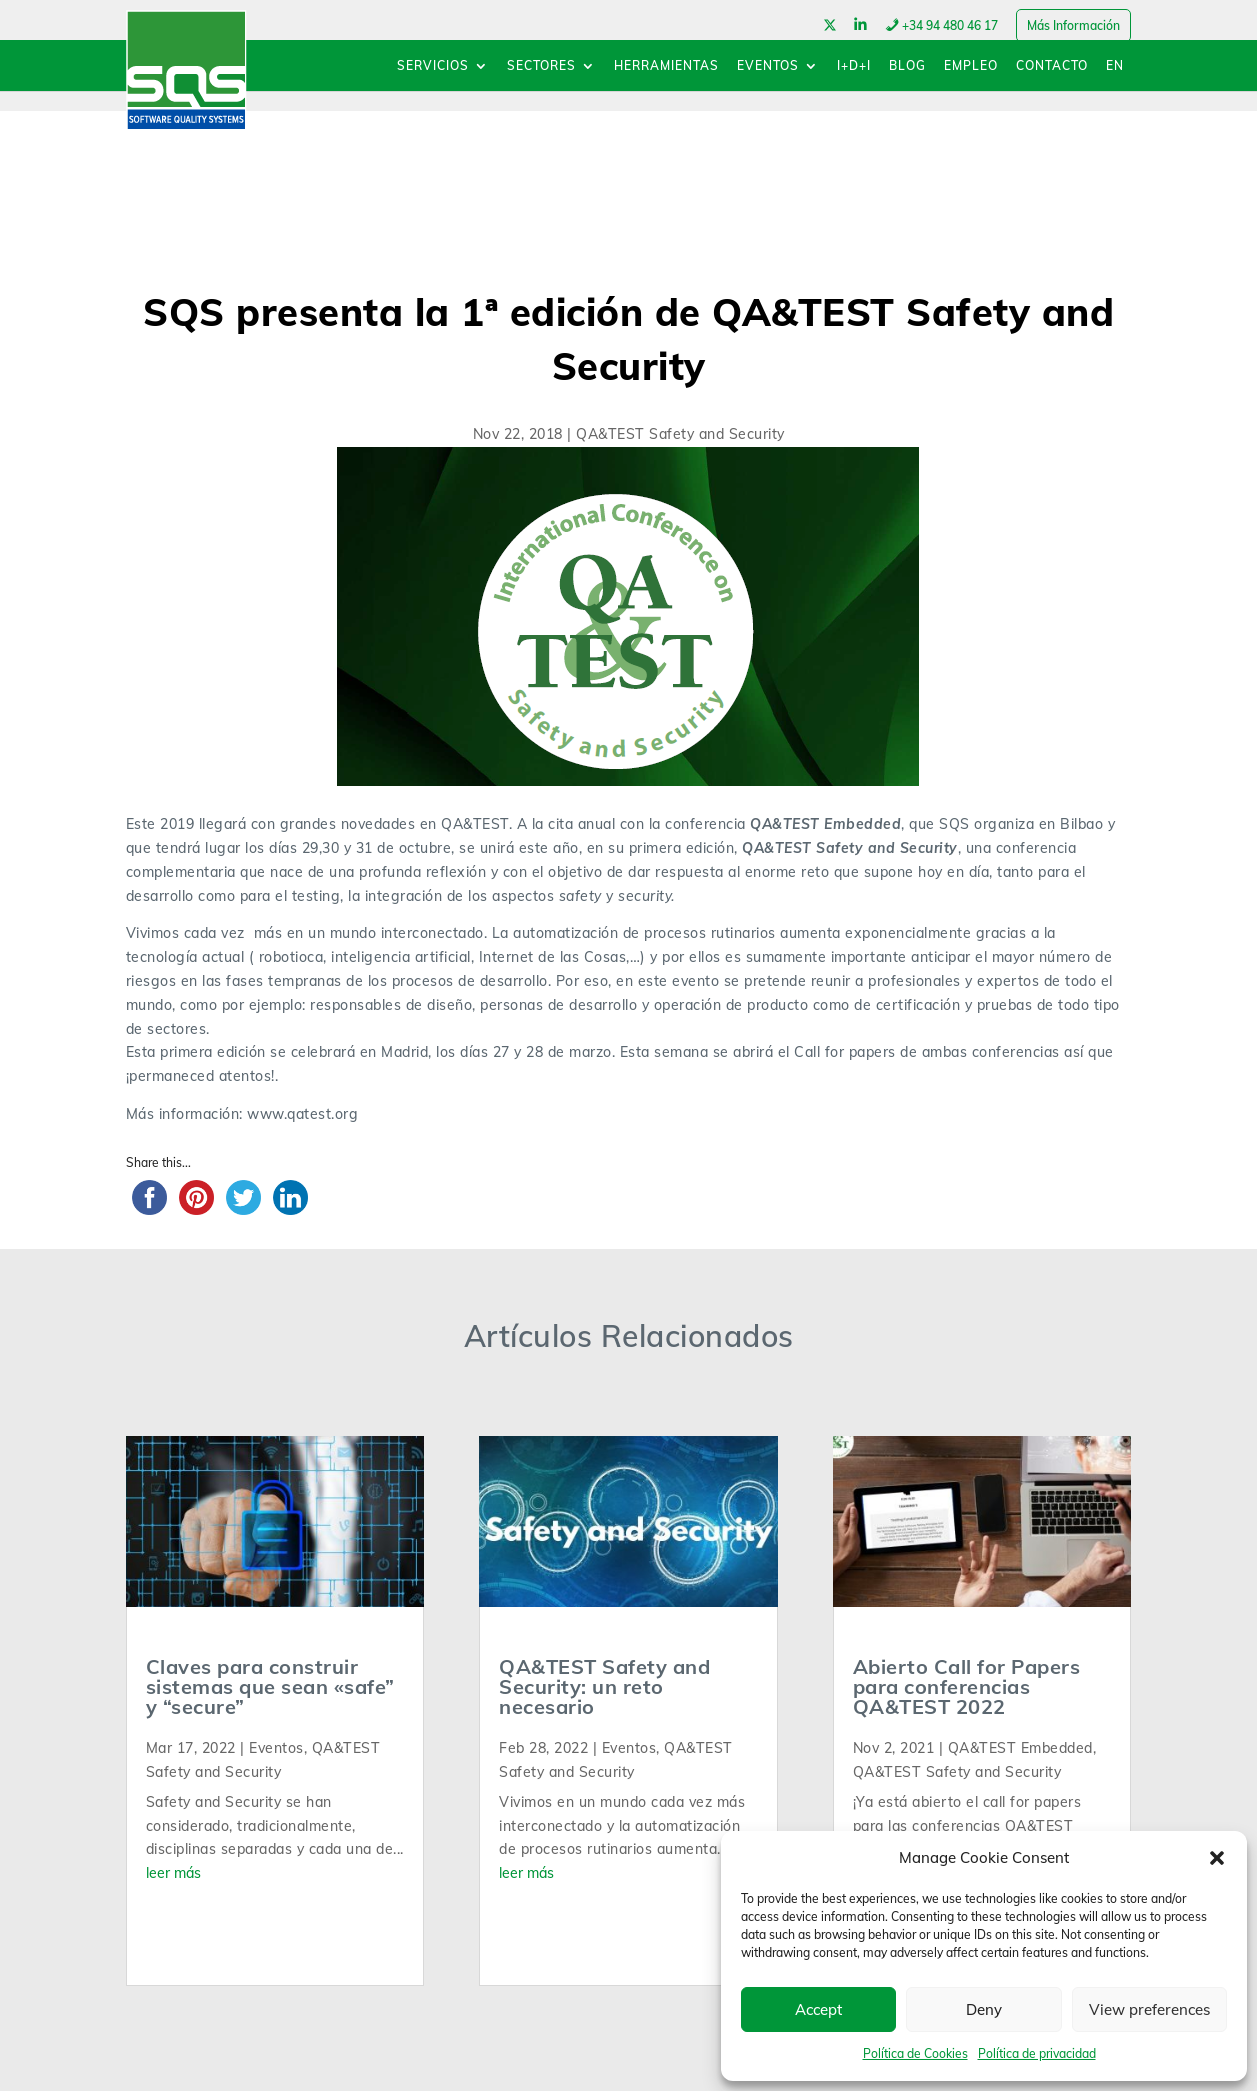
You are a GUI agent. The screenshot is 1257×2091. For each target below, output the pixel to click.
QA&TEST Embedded (1020, 1748)
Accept (818, 2009)
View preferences (1149, 2009)
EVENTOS (768, 66)
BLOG (907, 66)
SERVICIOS (433, 66)
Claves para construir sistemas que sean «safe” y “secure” (270, 1686)
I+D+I (854, 66)
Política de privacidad (1037, 2053)
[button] (1217, 1858)
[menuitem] (1115, 75)
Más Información (1073, 25)
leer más (173, 1873)
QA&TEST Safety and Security (680, 434)
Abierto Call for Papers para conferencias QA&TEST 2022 (967, 1686)
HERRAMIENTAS (666, 66)
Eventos (276, 1748)
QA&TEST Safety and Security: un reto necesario (604, 1686)
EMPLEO (971, 66)
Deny (984, 2009)
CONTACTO (1052, 66)
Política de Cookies (915, 2053)
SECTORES (541, 66)
